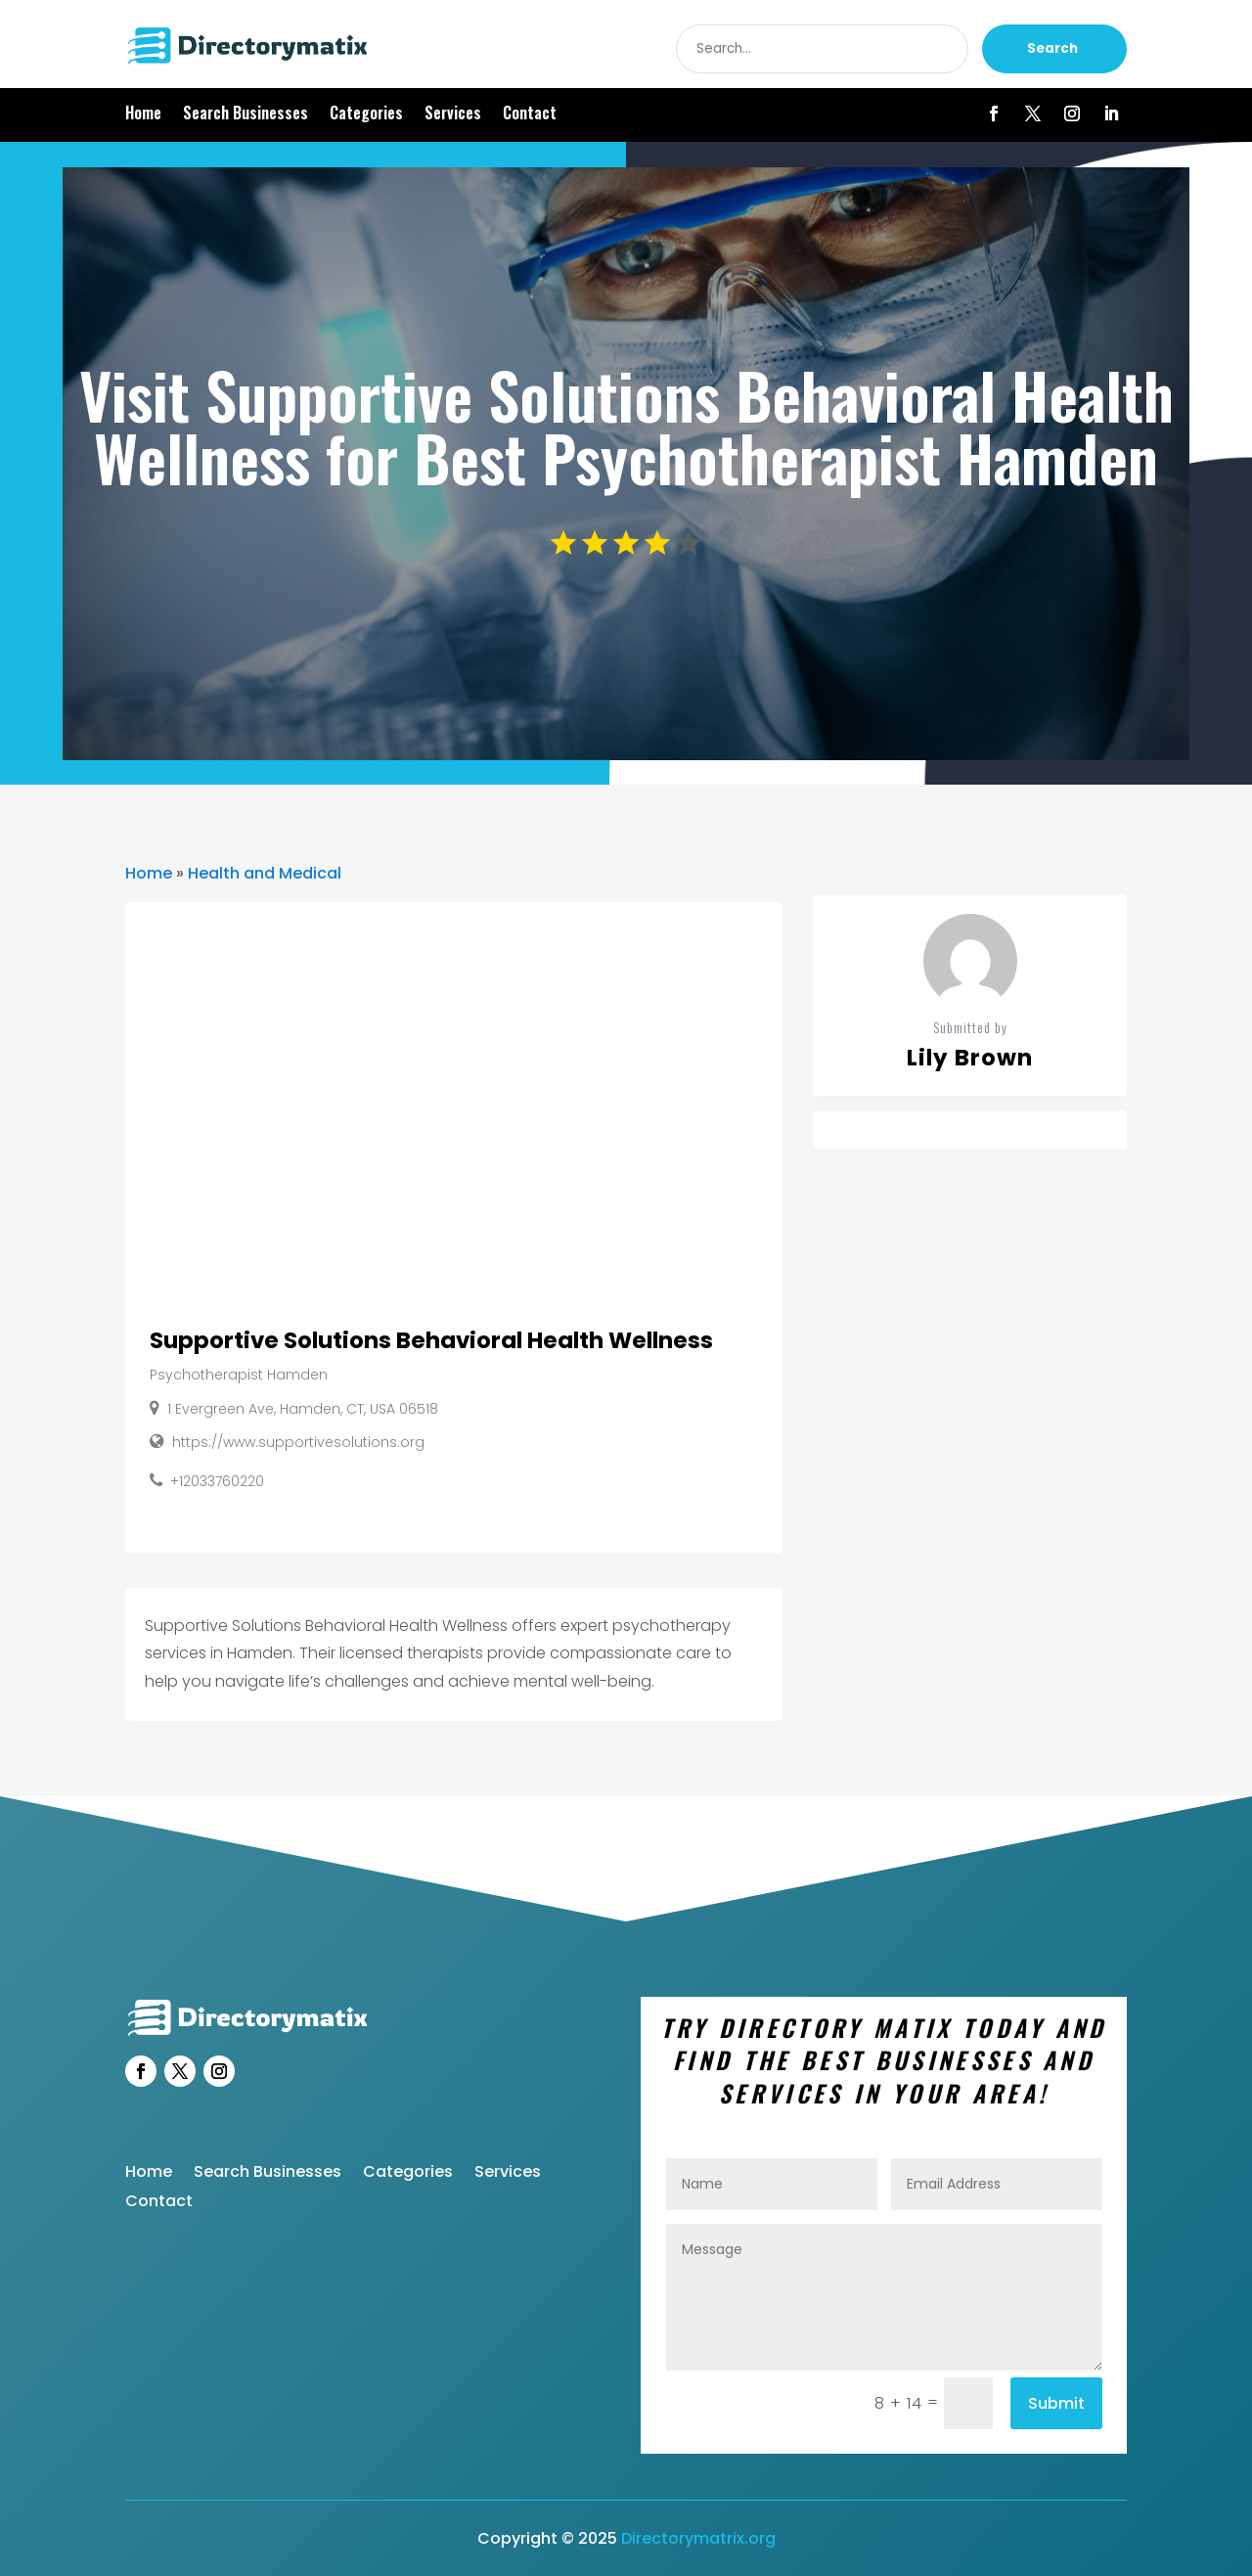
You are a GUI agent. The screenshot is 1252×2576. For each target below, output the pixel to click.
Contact (530, 115)
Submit (1056, 2403)
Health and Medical (264, 873)
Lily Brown (970, 1057)
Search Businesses (245, 115)
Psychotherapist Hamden (239, 1374)
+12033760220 (217, 1481)
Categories (366, 115)
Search (1052, 48)
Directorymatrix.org (698, 2538)
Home (143, 115)
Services (453, 115)
